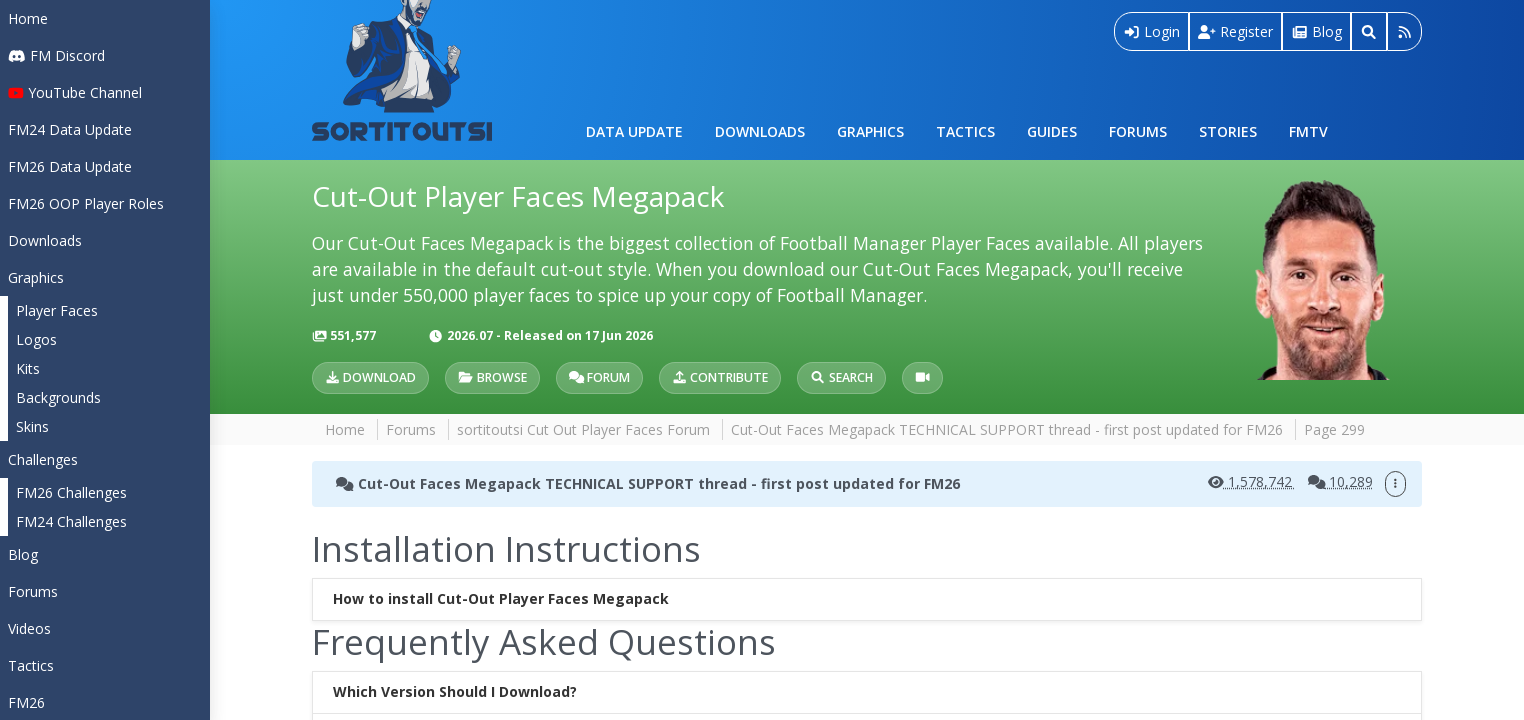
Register (1235, 31)
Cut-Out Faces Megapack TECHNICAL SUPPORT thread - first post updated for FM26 (1007, 429)
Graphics (870, 131)
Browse (492, 377)
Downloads (760, 131)
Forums (1138, 131)
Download (370, 377)
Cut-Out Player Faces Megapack (518, 196)
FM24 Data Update (70, 129)
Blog (23, 554)
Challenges (43, 459)
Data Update (634, 131)
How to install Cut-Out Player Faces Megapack (501, 599)
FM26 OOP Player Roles (86, 203)
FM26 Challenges (71, 492)
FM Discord (56, 55)
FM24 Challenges (71, 521)
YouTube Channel (75, 92)
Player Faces (57, 310)
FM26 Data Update (70, 166)
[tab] (867, 599)
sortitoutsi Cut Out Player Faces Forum (583, 429)
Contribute (720, 377)
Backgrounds (58, 397)
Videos (29, 628)
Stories (1228, 131)
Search (841, 377)
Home (28, 18)
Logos (36, 339)
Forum (599, 377)
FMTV (1308, 131)
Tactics (965, 131)
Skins (32, 426)
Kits (28, 368)
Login (1152, 31)
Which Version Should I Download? (455, 692)
